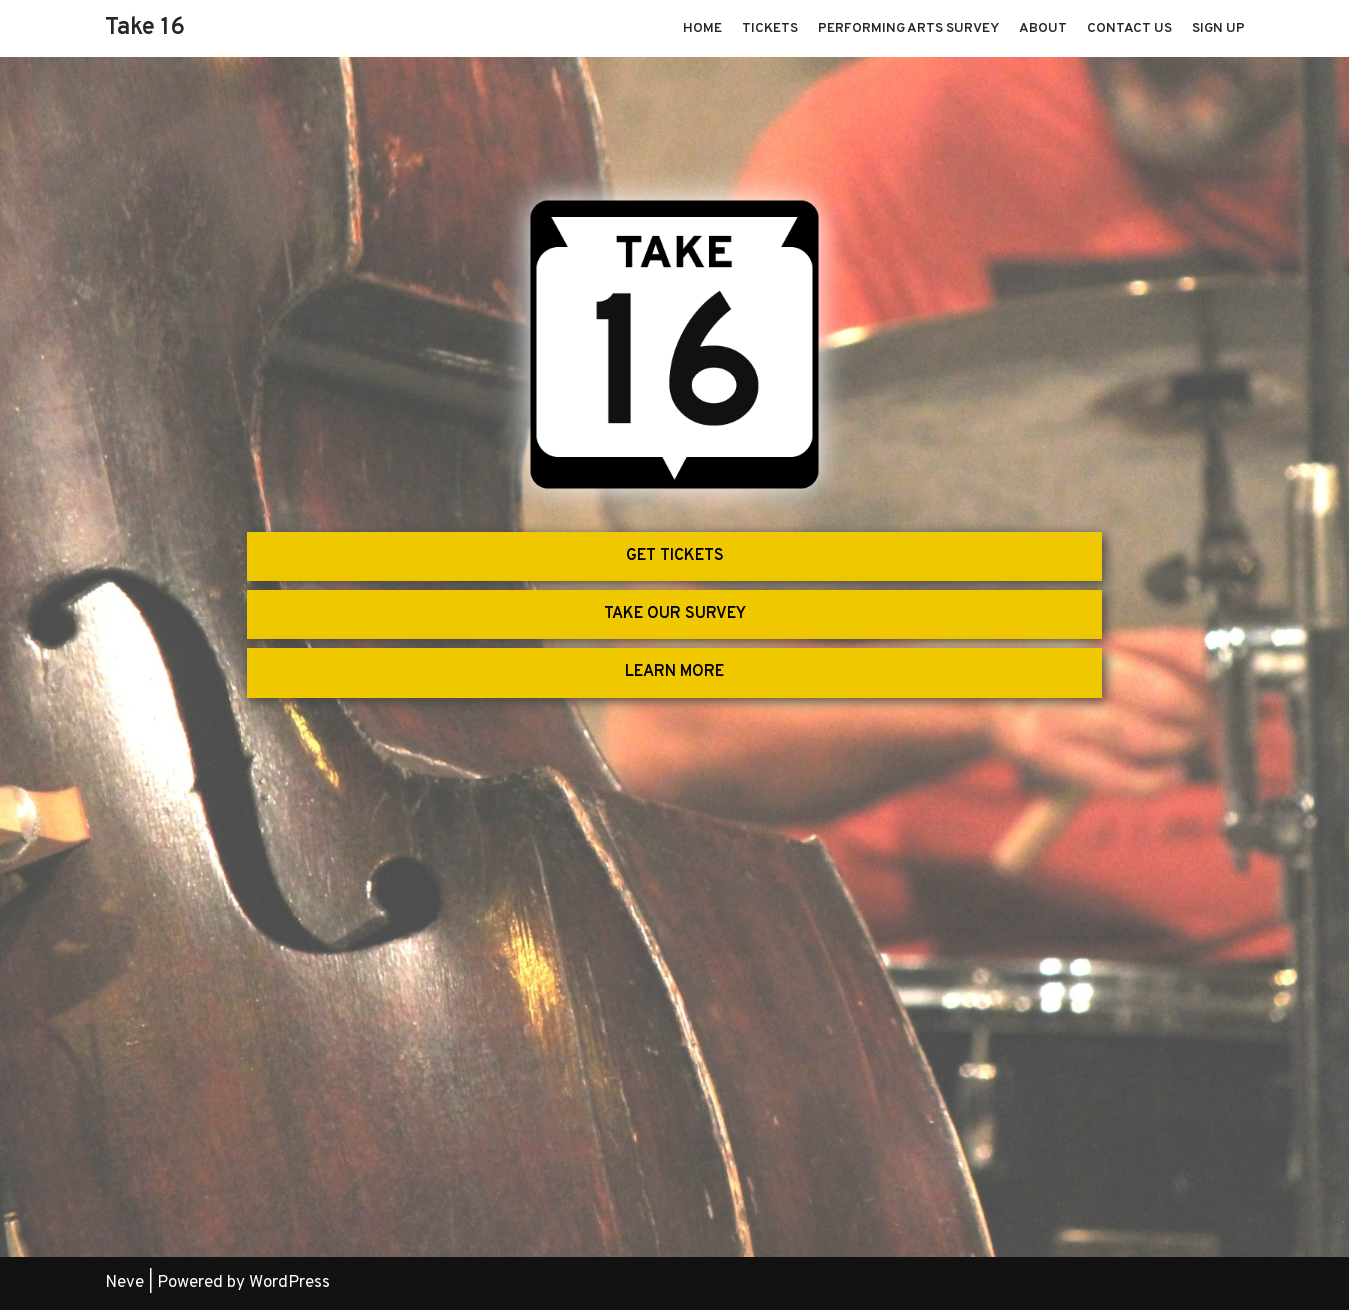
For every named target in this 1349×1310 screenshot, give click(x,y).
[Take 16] (145, 28)
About (1043, 28)
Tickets (770, 28)
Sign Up (1218, 28)
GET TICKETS (675, 556)
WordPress (289, 1283)
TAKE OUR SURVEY (675, 614)
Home (702, 28)
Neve (124, 1283)
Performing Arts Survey (908, 28)
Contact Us (1129, 28)
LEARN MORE (674, 672)
